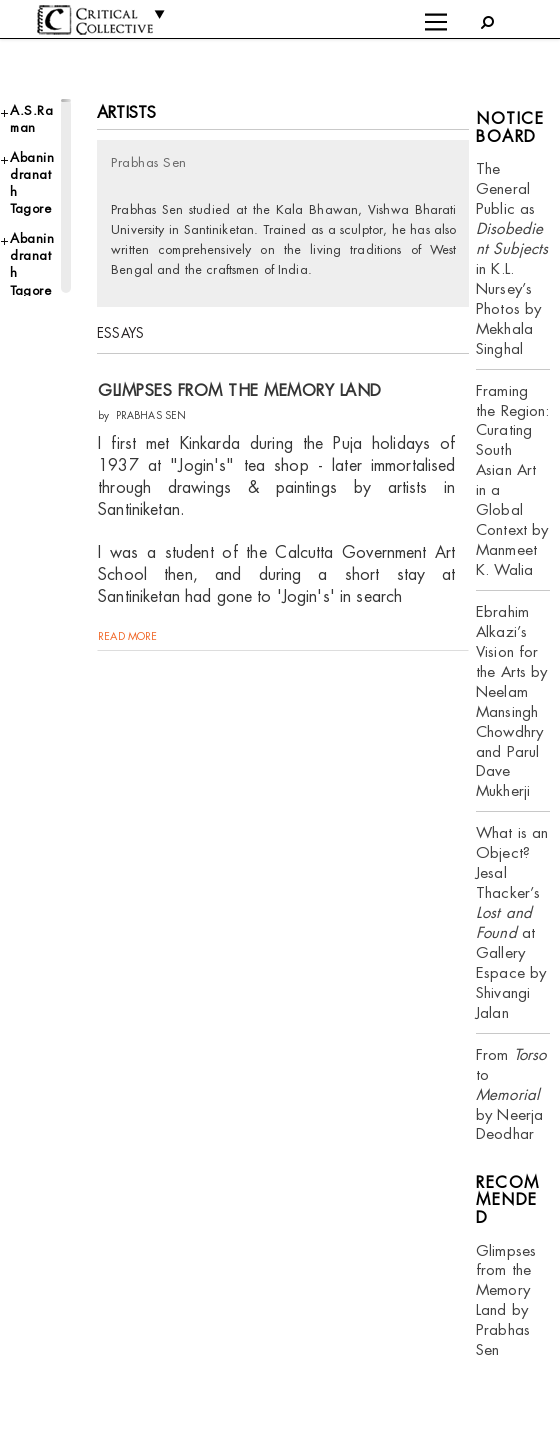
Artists (126, 112)
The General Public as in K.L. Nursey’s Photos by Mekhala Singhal (512, 258)
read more (127, 636)
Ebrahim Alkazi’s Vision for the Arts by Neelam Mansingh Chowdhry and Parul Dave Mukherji (512, 701)
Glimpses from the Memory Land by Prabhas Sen (506, 1300)
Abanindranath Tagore (32, 183)
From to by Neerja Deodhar (511, 1094)
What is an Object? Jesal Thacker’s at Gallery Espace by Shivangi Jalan (512, 922)
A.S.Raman (31, 119)
